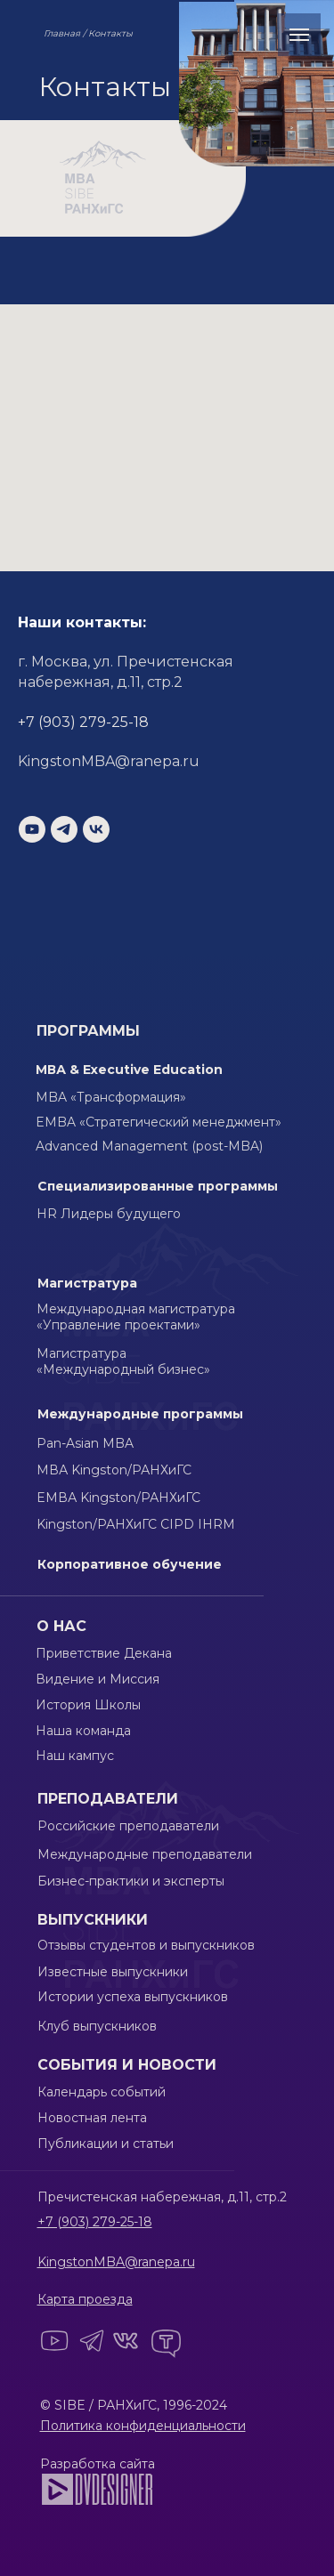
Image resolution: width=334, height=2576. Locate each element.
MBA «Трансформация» (111, 1097)
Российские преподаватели (128, 1826)
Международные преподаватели (144, 1854)
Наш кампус (75, 1756)
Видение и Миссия (97, 1679)
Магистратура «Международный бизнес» (123, 1361)
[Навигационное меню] (299, 34)
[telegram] (64, 829)
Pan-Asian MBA (85, 1443)
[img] (97, 2489)
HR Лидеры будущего (109, 1214)
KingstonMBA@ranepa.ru (109, 761)
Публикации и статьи (105, 2144)
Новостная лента (92, 2118)
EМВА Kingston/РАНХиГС (118, 1498)
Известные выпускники (112, 1972)
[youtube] (32, 829)
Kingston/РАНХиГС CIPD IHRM (136, 1524)
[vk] (96, 829)
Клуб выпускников (97, 2026)
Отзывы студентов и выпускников (146, 1945)
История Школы (88, 1705)
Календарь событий (101, 2092)
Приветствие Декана (104, 1653)
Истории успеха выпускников (132, 1997)
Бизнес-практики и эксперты (130, 1881)
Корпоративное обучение (129, 1564)
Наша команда (83, 1731)
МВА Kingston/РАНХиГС (114, 1470)
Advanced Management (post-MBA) (149, 1146)
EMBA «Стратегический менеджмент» (158, 1122)
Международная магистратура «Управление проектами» (136, 1317)
